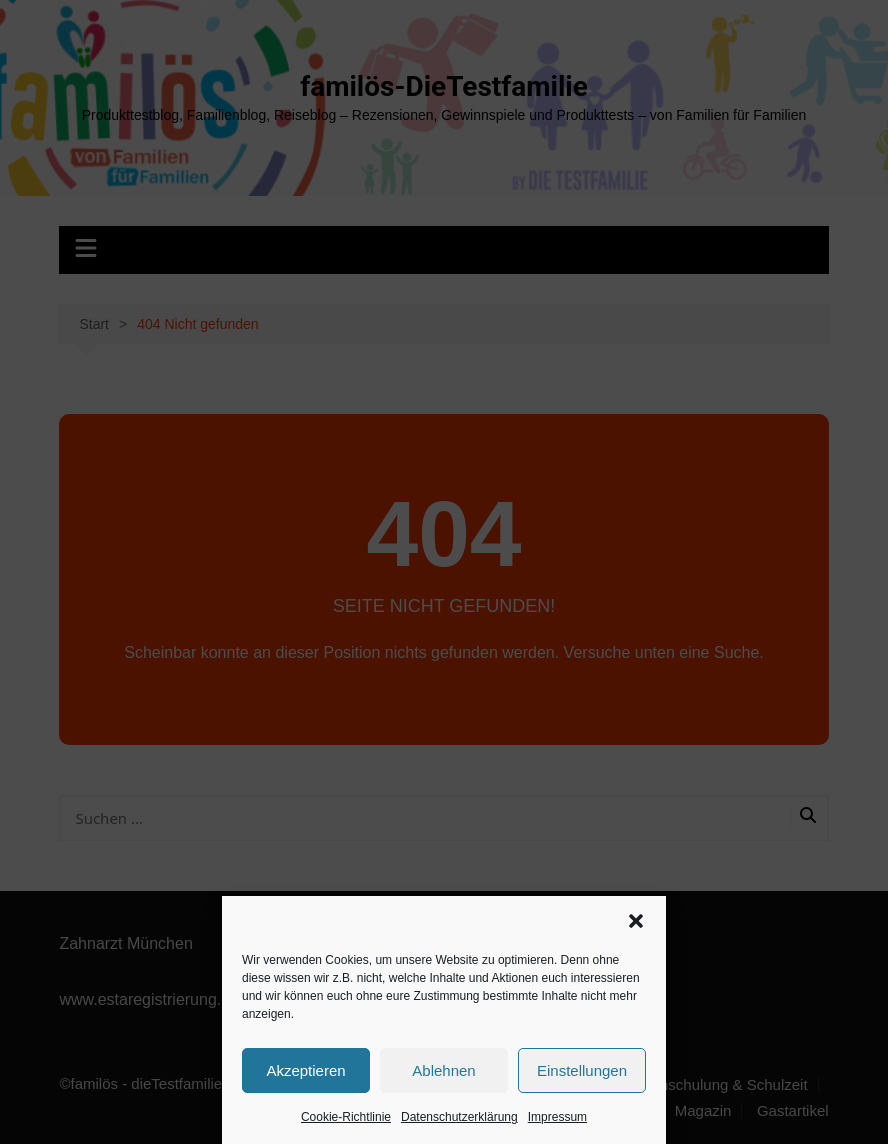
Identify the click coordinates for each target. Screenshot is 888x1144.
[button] (636, 921)
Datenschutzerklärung (459, 1117)
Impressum (557, 1117)
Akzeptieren (305, 1070)
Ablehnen (443, 1070)
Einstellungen (582, 1070)
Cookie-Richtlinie (346, 1117)
